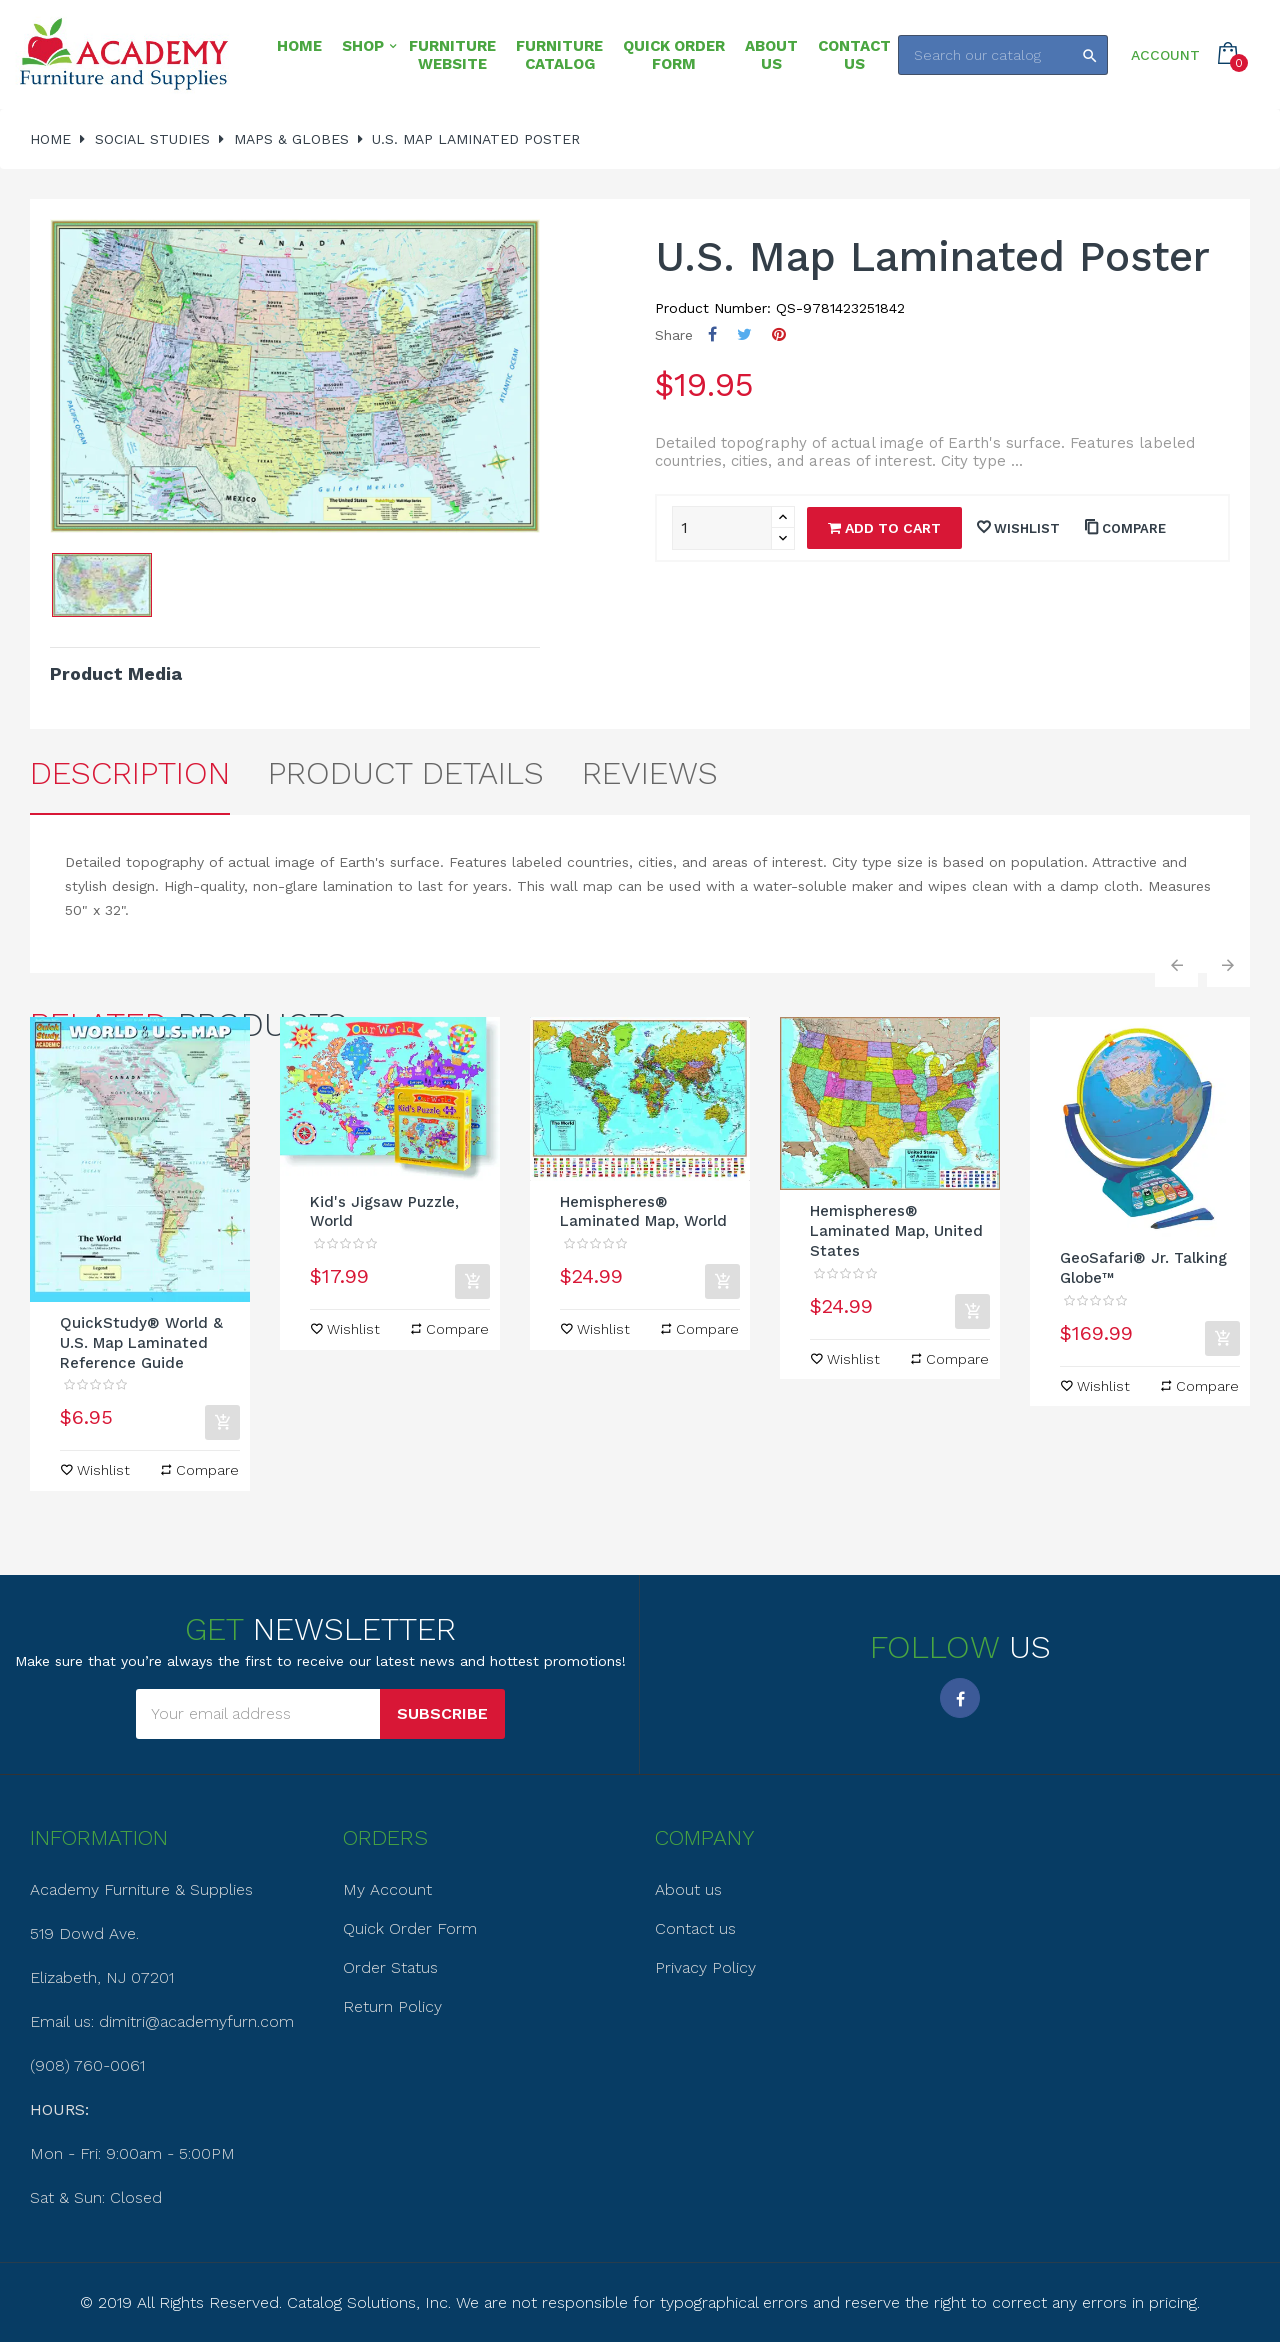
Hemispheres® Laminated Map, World (643, 1212)
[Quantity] (722, 528)
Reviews (650, 773)
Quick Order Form (410, 1928)
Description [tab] (130, 773)
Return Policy (392, 2006)
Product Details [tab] (406, 773)
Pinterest (779, 334)
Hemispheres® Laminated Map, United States (896, 1231)
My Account (387, 1889)
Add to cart (884, 528)
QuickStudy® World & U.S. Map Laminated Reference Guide (141, 1343)
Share (712, 334)
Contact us (695, 1928)
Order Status (390, 1967)
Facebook (960, 1698)
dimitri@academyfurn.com (196, 2021)
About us (688, 1889)
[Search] (1003, 55)
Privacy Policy (705, 1967)
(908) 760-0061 (87, 2065)
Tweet (744, 334)
